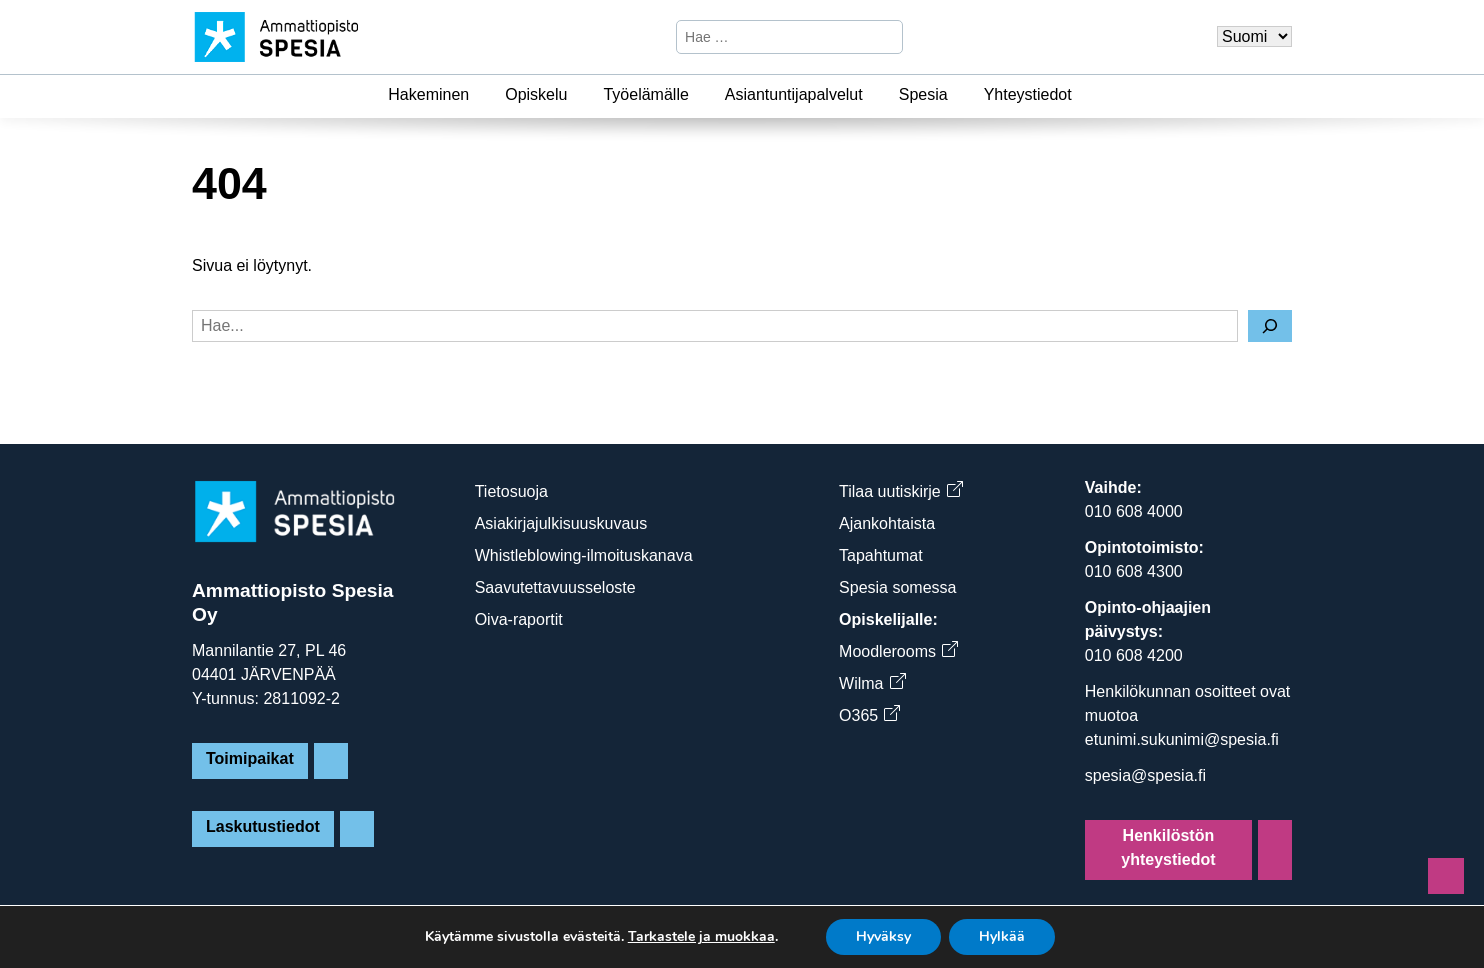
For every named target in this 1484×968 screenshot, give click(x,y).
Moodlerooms (898, 651)
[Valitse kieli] (1254, 36)
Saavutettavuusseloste (555, 587)
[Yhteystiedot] (1084, 95)
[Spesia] (960, 95)
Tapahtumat (881, 555)
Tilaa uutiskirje (900, 491)
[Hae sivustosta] (772, 37)
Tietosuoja (511, 491)
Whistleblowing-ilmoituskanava (584, 555)
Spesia (923, 94)
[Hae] (885, 37)
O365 (869, 715)
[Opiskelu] (579, 95)
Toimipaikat (250, 758)
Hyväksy (883, 936)
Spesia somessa (897, 587)
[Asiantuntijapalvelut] (875, 95)
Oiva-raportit (519, 619)
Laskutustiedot (263, 826)
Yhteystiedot (1028, 94)
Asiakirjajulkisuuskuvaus (561, 523)
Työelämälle (645, 94)
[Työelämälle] (701, 95)
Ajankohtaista (887, 523)
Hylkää (1002, 936)
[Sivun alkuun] (1446, 876)
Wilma (871, 683)
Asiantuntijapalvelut (794, 94)
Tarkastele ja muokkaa (701, 937)
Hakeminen (428, 94)
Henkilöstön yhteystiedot (1168, 847)
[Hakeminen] (481, 95)
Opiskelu (536, 94)
